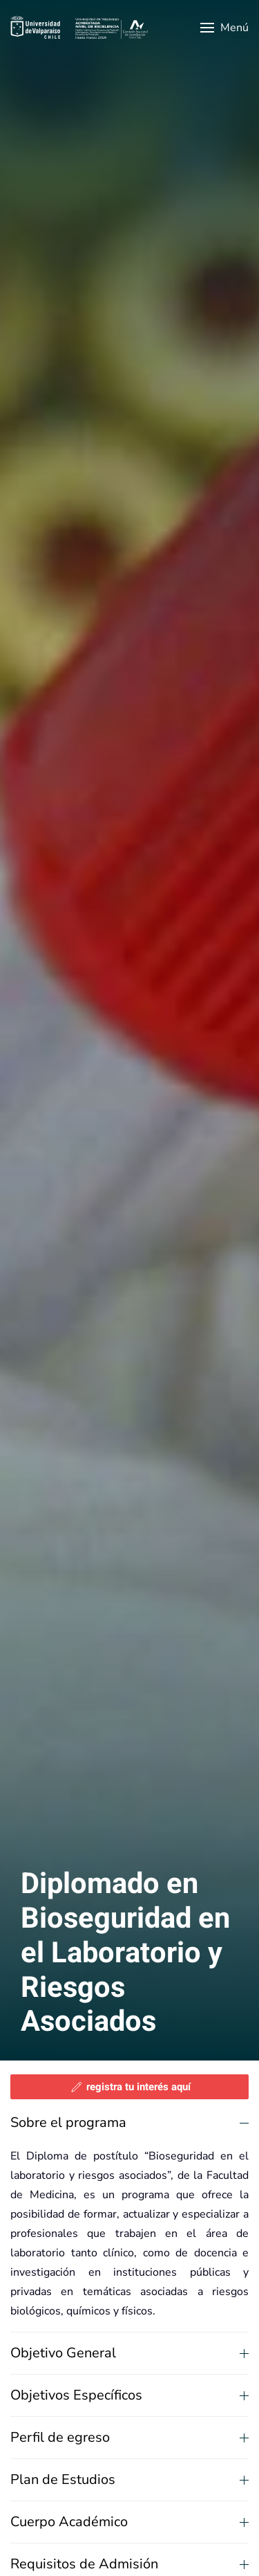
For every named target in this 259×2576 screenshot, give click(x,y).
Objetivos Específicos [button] (129, 2395)
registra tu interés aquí (130, 2086)
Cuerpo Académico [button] (129, 2521)
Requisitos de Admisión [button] (129, 2564)
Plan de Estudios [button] (129, 2479)
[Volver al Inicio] (79, 27)
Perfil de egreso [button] (129, 2437)
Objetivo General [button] (129, 2353)
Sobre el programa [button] (129, 2122)
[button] (224, 27)
